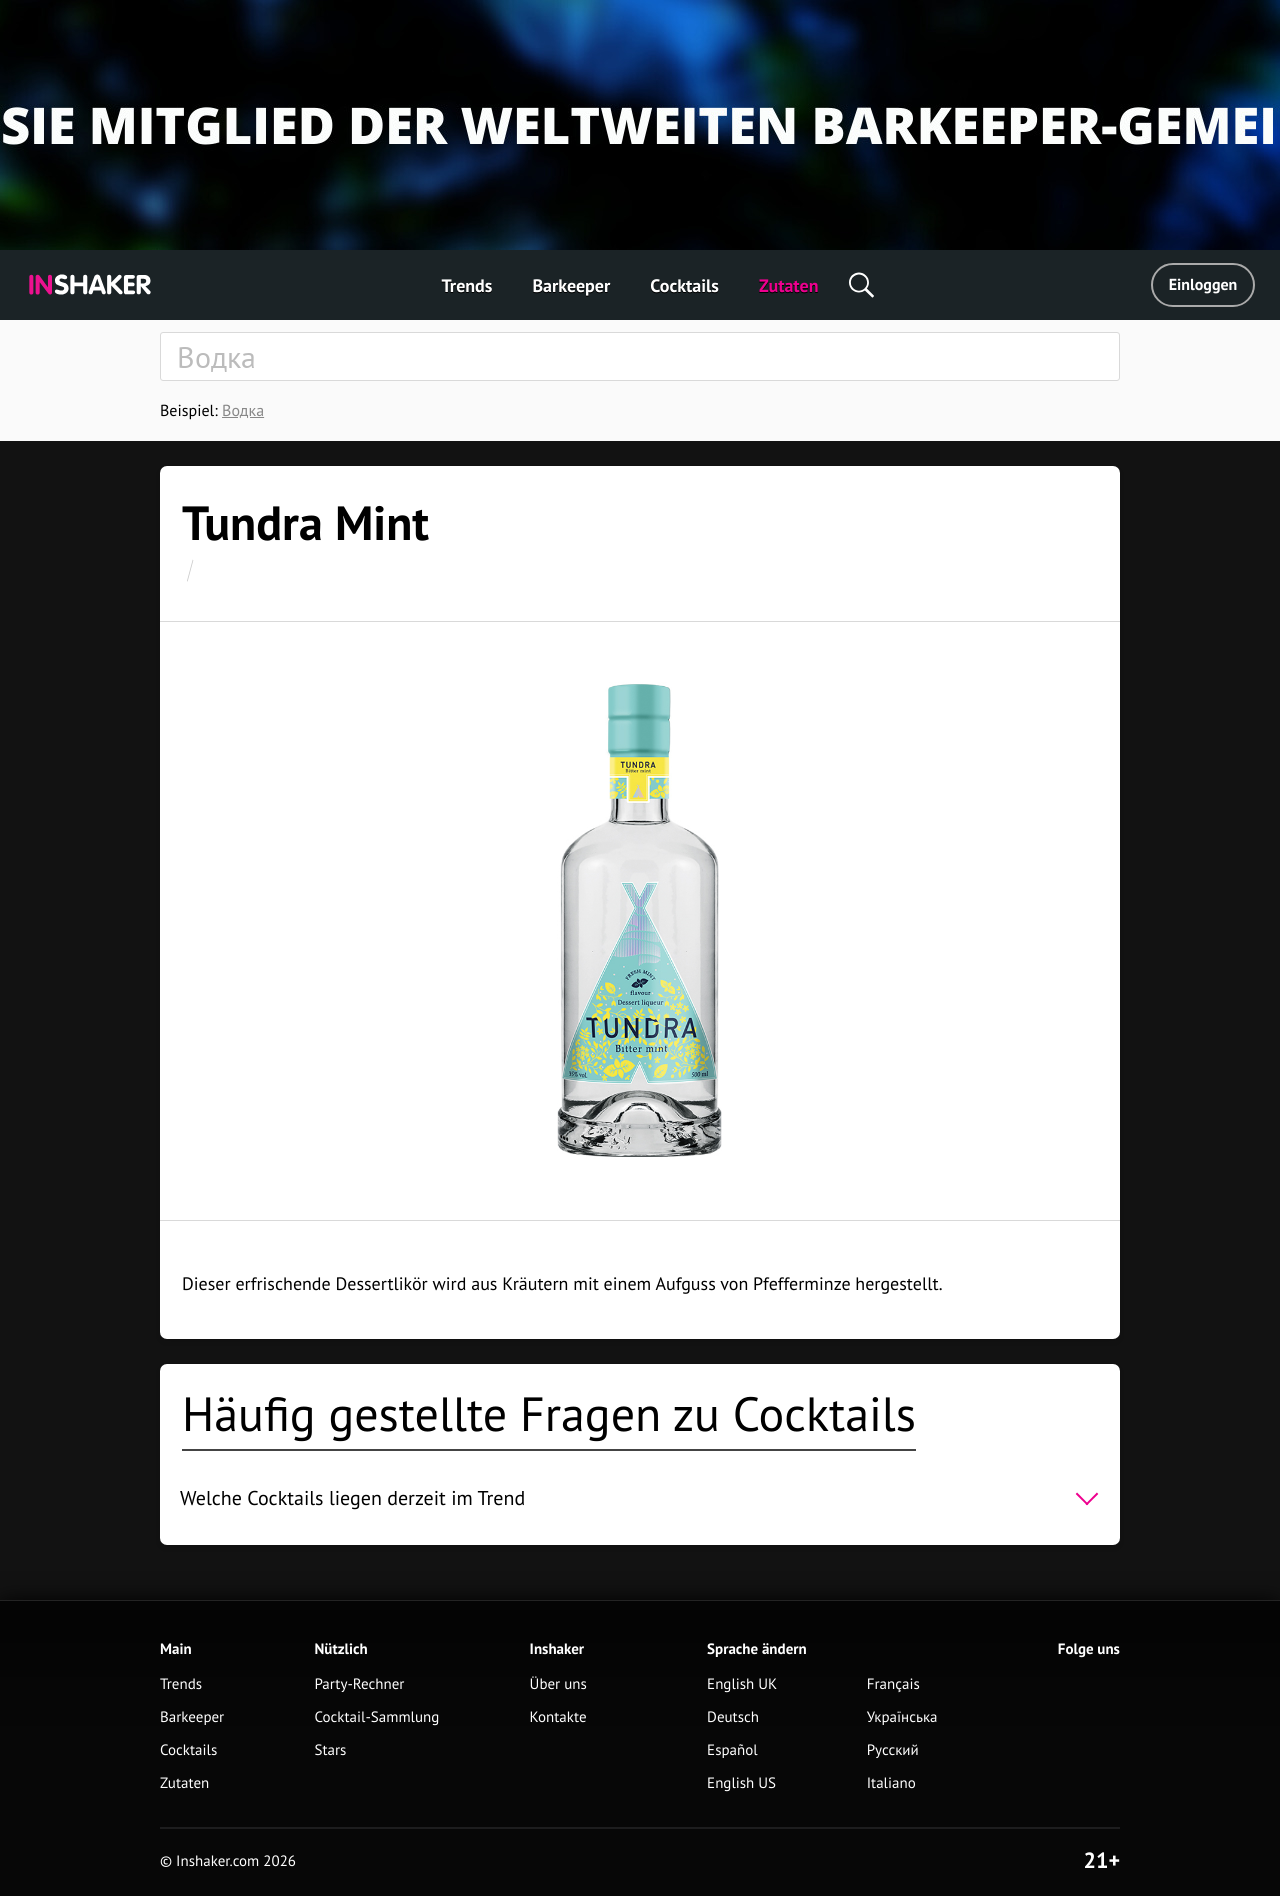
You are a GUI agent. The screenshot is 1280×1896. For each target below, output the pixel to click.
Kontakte (558, 1717)
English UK (742, 1684)
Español (732, 1750)
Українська (902, 1717)
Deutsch (733, 1717)
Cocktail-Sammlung (376, 1717)
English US (741, 1783)
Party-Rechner (359, 1684)
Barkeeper (571, 285)
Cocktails (684, 285)
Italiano (891, 1783)
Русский (893, 1750)
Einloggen (1203, 285)
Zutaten (789, 285)
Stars (330, 1750)
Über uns (558, 1684)
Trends (467, 285)
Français (893, 1684)
